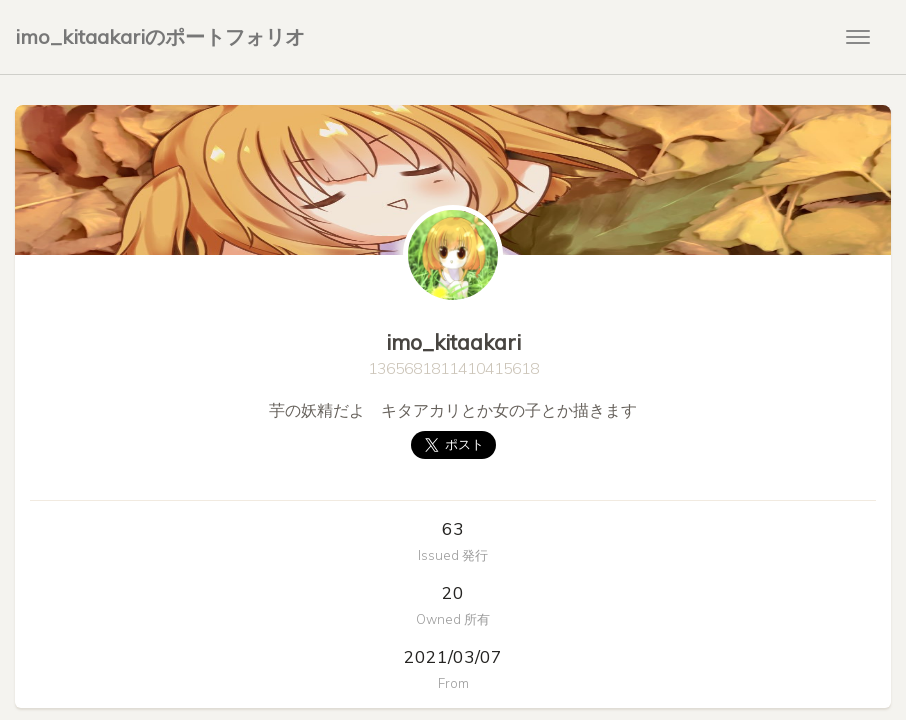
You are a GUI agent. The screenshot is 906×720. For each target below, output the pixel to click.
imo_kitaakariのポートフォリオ (160, 36)
